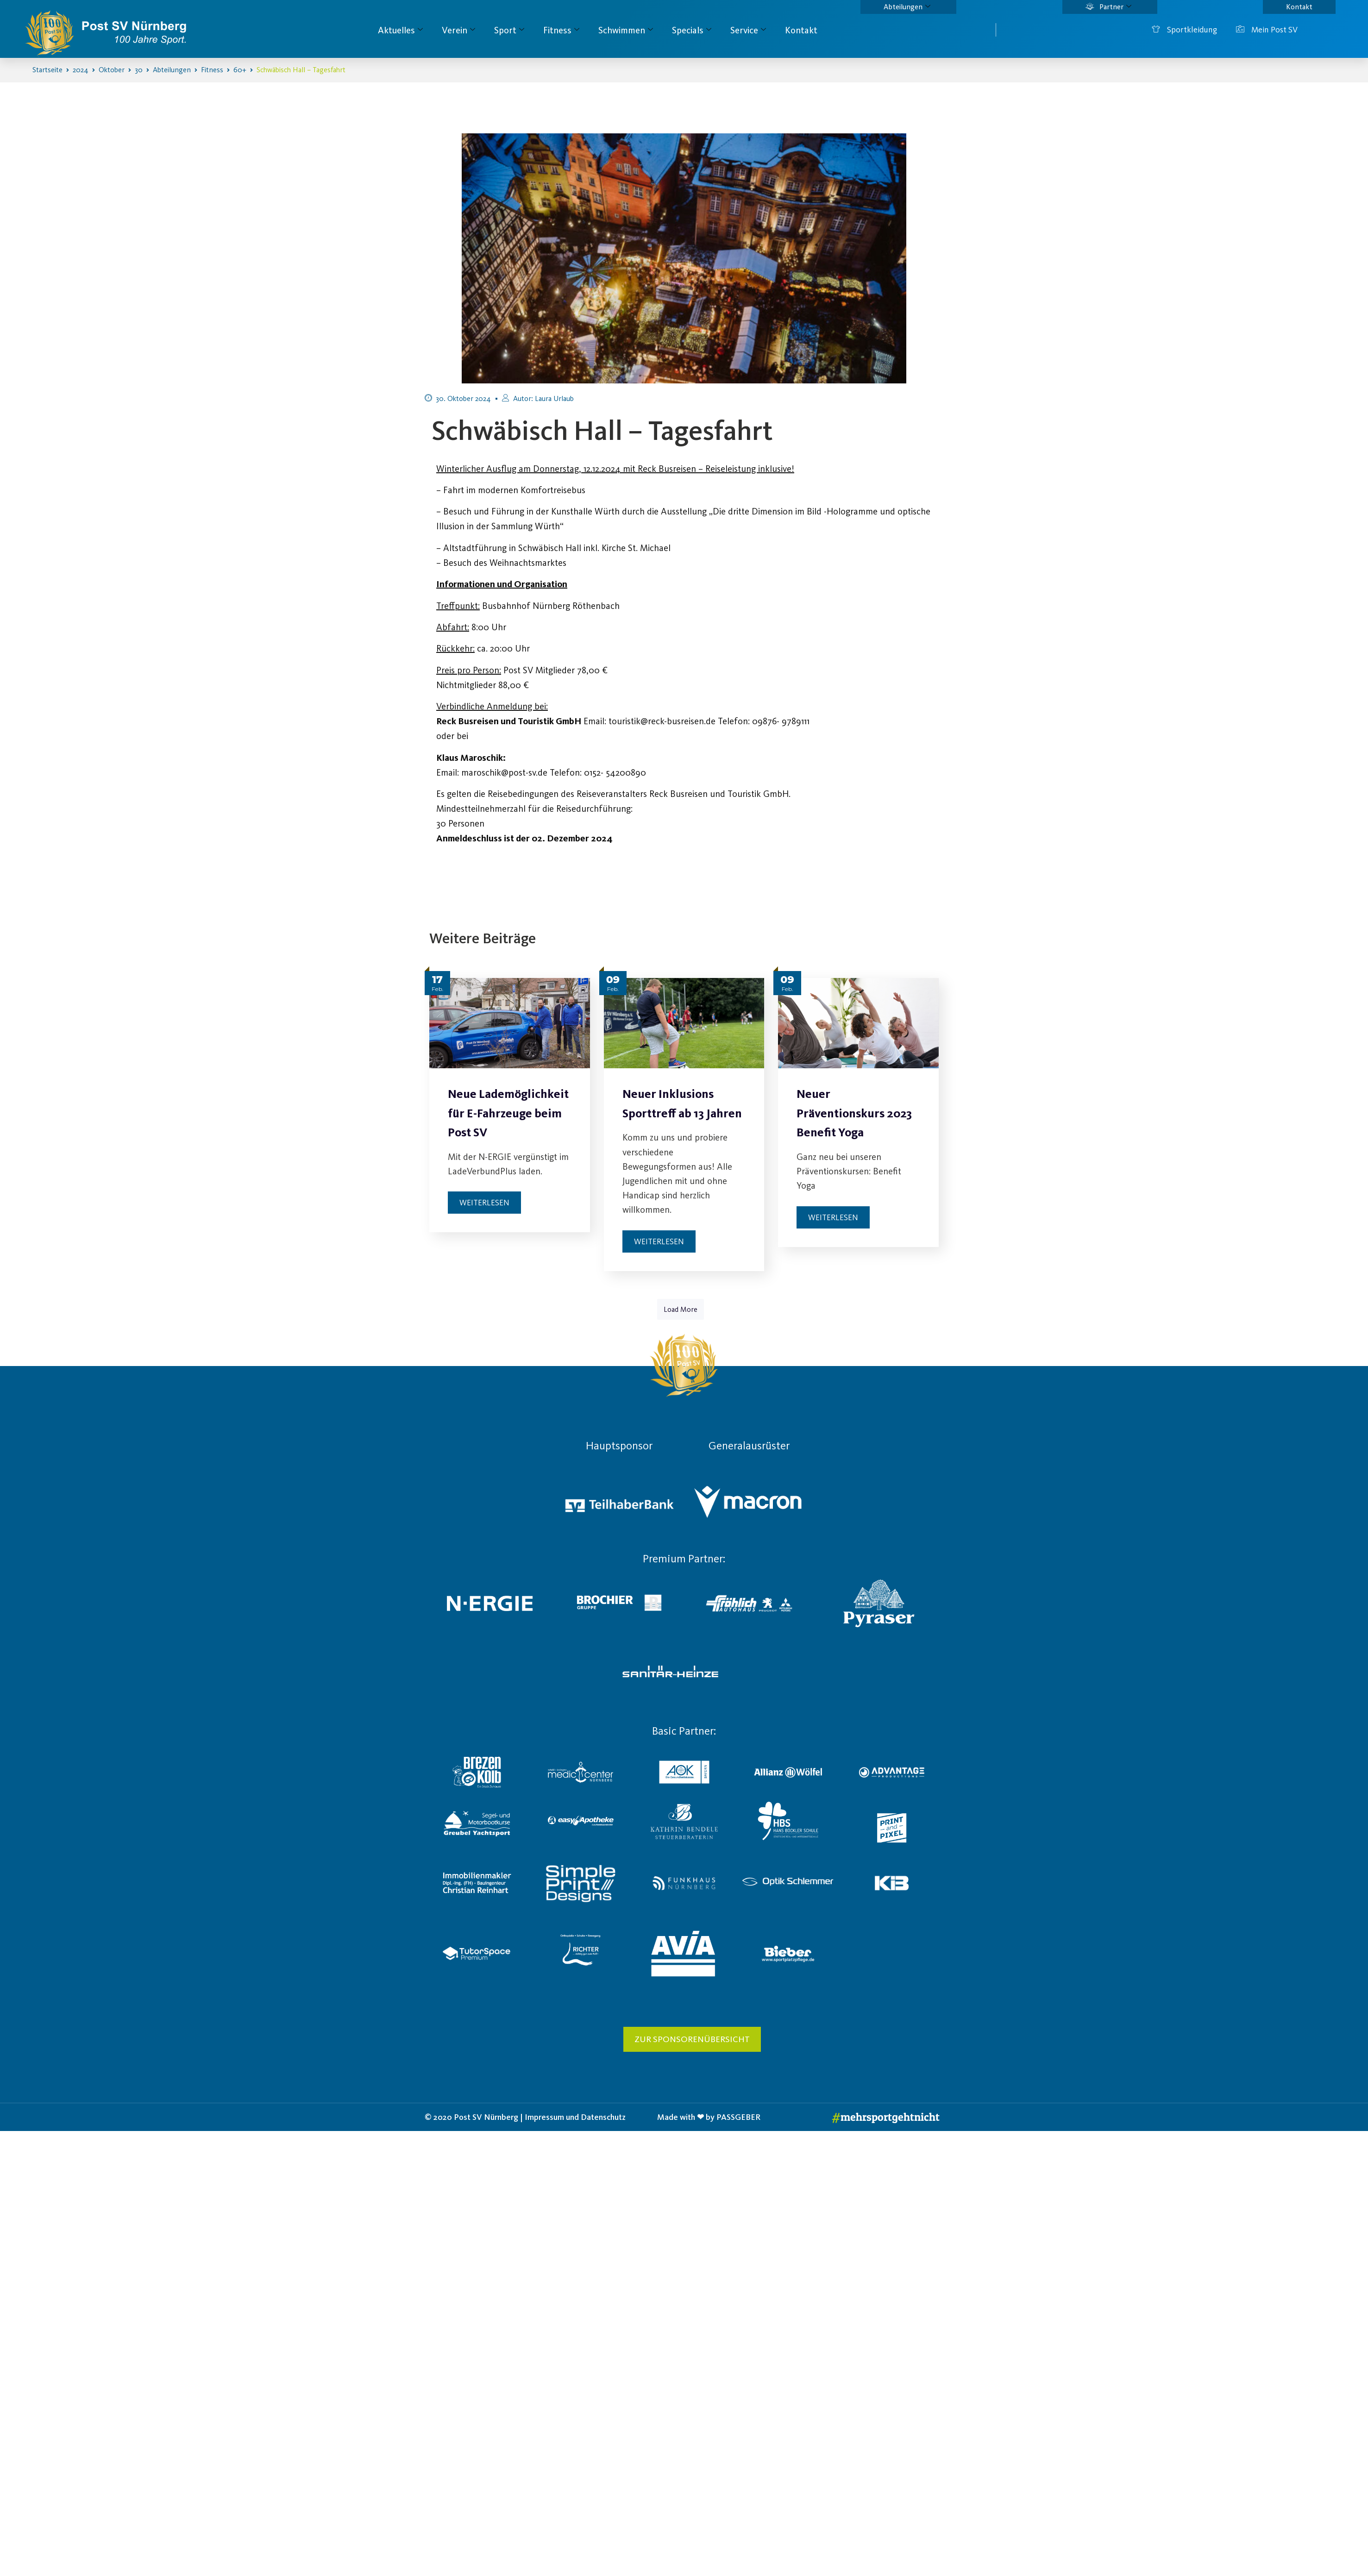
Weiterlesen (484, 1203)
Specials (691, 30)
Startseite (47, 69)
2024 (80, 69)
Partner (1108, 7)
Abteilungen (907, 7)
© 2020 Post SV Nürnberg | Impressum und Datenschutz (525, 2119)
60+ (239, 69)
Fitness (561, 30)
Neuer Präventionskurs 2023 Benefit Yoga (854, 1113)
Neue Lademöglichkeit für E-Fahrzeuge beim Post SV (508, 1113)
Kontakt (1299, 6)
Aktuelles (400, 30)
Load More (680, 1311)
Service (748, 30)
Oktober (112, 69)
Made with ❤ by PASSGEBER (708, 2119)
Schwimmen (625, 30)
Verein (458, 30)
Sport (509, 30)
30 (139, 69)
